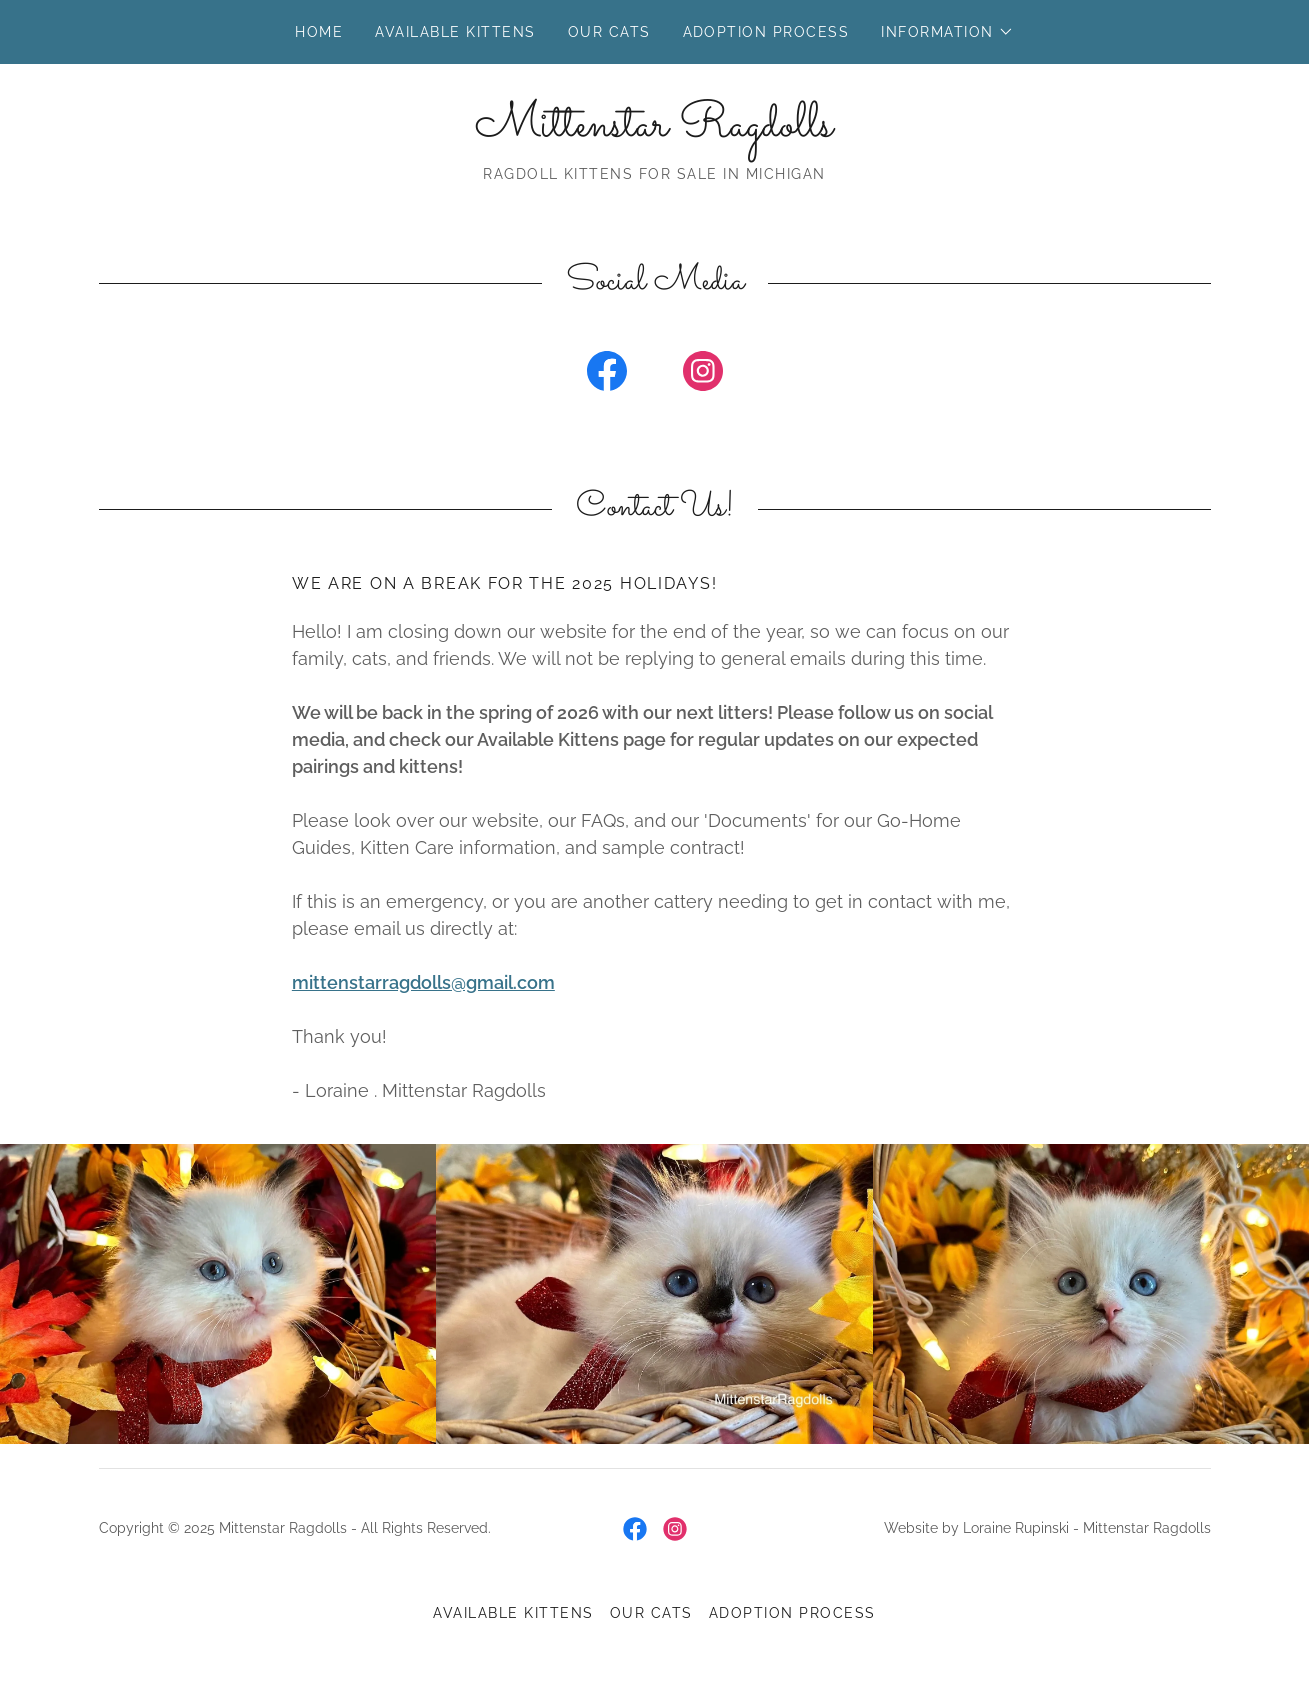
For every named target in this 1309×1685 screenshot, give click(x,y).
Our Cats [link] (609, 32)
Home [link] (319, 32)
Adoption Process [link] (766, 32)
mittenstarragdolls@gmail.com (423, 982)
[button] (947, 32)
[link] (654, 130)
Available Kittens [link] (455, 32)
